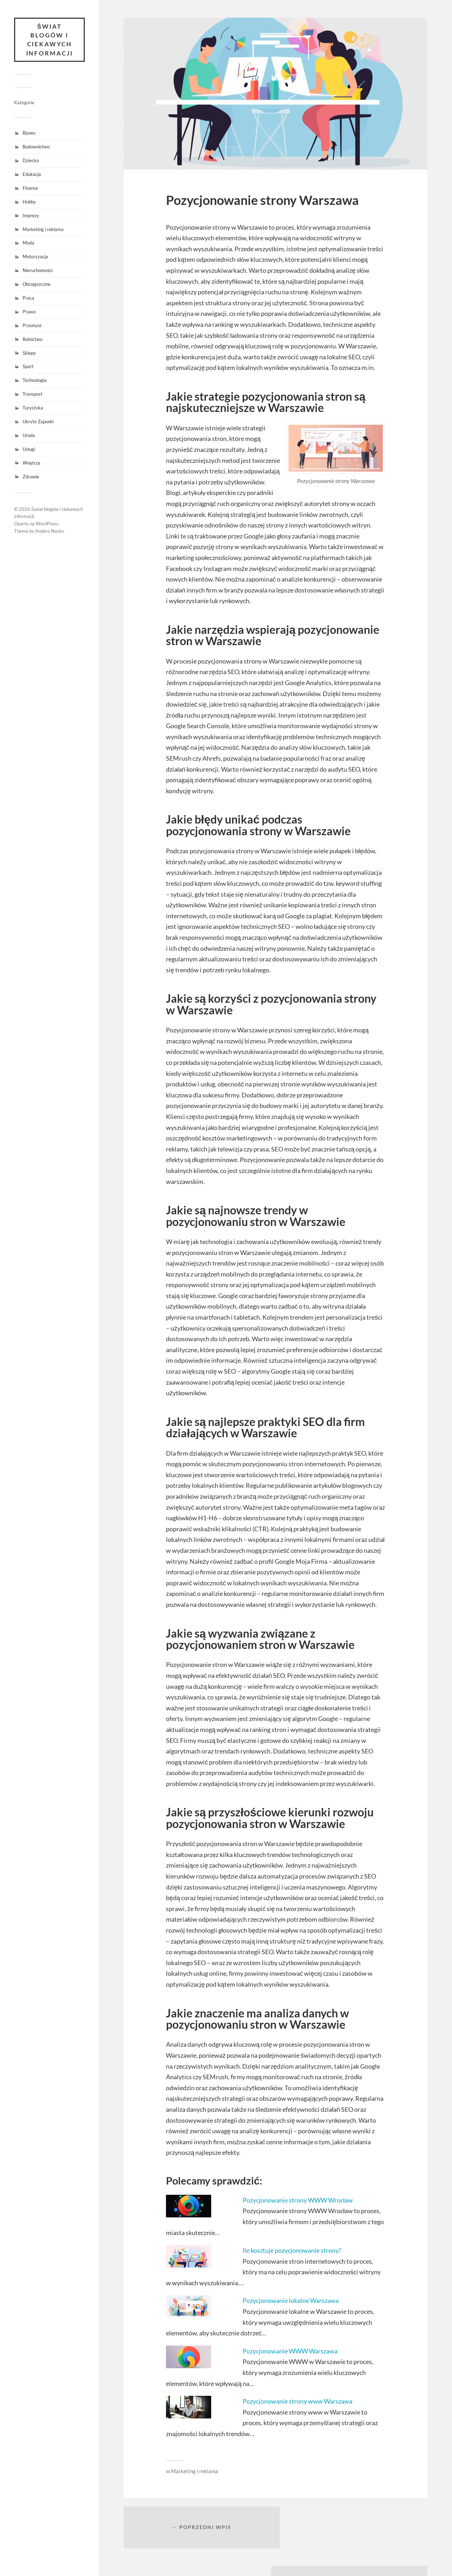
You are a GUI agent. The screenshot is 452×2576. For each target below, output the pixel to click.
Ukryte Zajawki (38, 422)
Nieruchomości (38, 271)
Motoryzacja (35, 257)
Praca (28, 298)
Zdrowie (31, 477)
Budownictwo (36, 147)
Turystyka (33, 408)
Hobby (29, 202)
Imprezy (31, 216)
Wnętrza (31, 463)
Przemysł (32, 326)
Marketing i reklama (43, 229)
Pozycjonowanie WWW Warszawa (290, 2351)
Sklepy (29, 353)
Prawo (29, 312)
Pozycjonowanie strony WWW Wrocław (298, 2200)
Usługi (29, 449)
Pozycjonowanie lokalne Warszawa (291, 2300)
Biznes (29, 133)
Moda (28, 243)
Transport (32, 394)
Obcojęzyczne (36, 285)
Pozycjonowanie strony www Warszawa (297, 2401)
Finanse (30, 188)
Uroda (29, 435)
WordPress (47, 524)
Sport (28, 367)
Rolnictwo (32, 339)
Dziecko (31, 161)
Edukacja (32, 174)
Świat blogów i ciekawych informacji (49, 40)
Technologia (35, 381)
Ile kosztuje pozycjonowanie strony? (292, 2250)
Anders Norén (49, 531)
